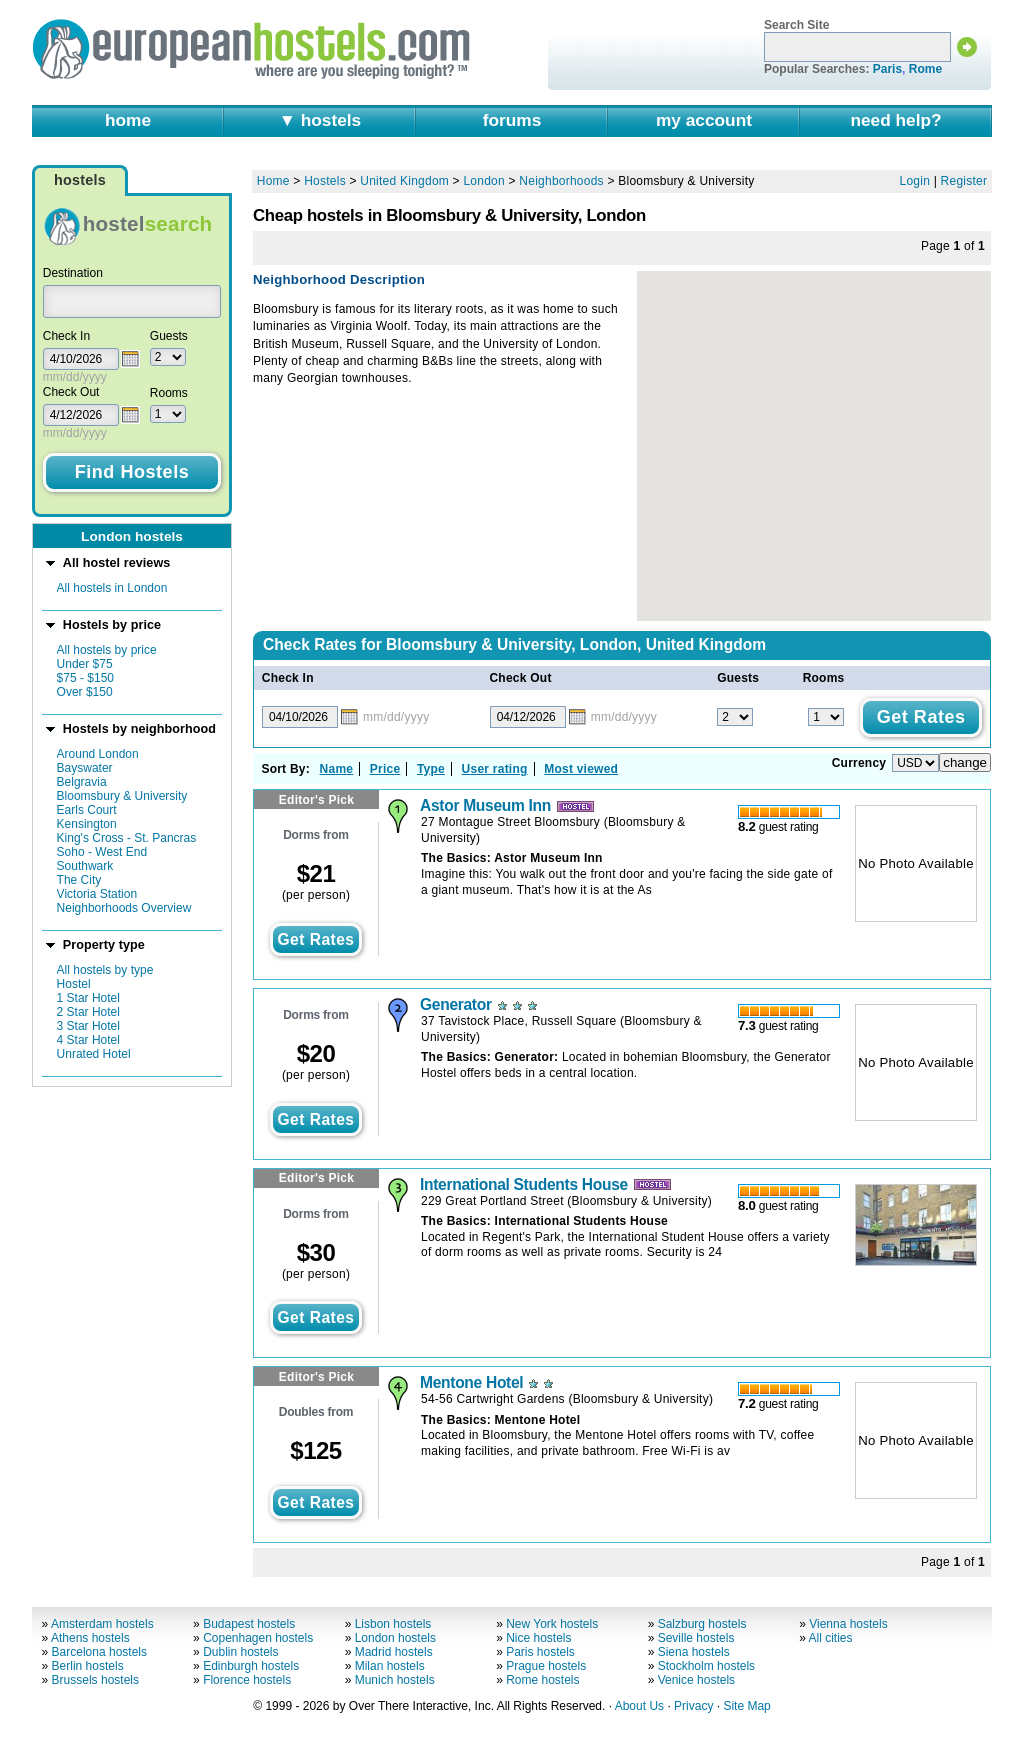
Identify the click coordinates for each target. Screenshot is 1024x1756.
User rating (495, 769)
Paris (887, 69)
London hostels (395, 1638)
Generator (456, 1004)
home (128, 120)
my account (704, 120)
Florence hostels (247, 1680)
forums (512, 120)
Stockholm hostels (706, 1666)
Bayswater (85, 768)
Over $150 (85, 692)
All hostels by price (107, 650)
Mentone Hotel (471, 1382)
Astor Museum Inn (485, 805)
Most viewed (581, 769)
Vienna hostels (848, 1624)
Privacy (693, 1706)
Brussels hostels (95, 1680)
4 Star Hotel (88, 1040)
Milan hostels (390, 1666)
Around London (98, 754)
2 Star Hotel (88, 1012)
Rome (925, 69)
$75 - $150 (85, 678)
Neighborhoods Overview (124, 908)
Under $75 (85, 664)
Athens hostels (90, 1638)
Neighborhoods (561, 181)
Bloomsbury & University (122, 796)
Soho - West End (102, 852)
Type (431, 769)
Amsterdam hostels (102, 1624)
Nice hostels (538, 1638)
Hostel (74, 984)
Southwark (85, 866)
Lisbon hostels (393, 1624)
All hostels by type (105, 970)
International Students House (524, 1184)
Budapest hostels (249, 1624)
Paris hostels (540, 1652)
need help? (895, 120)
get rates (315, 939)
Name (337, 769)
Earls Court (87, 810)
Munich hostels (395, 1680)
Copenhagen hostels (258, 1638)
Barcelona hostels (99, 1652)
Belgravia (82, 782)
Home (273, 181)
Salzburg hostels (702, 1624)
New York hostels (552, 1624)
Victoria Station (97, 894)
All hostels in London (112, 588)
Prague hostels (546, 1666)
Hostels (325, 181)
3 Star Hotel (88, 1026)
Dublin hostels (240, 1652)
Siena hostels (694, 1652)
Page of (953, 246)
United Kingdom (404, 181)
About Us (639, 1706)
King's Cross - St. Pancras (127, 838)
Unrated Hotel (94, 1054)
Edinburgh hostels (251, 1666)
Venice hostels (696, 1680)
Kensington (87, 824)
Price (385, 769)
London (483, 181)
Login (915, 181)
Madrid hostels (394, 1652)
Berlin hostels (88, 1666)
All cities (831, 1638)
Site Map (746, 1706)
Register (964, 181)
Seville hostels (696, 1638)
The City (79, 880)
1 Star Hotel (88, 998)
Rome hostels (542, 1680)
